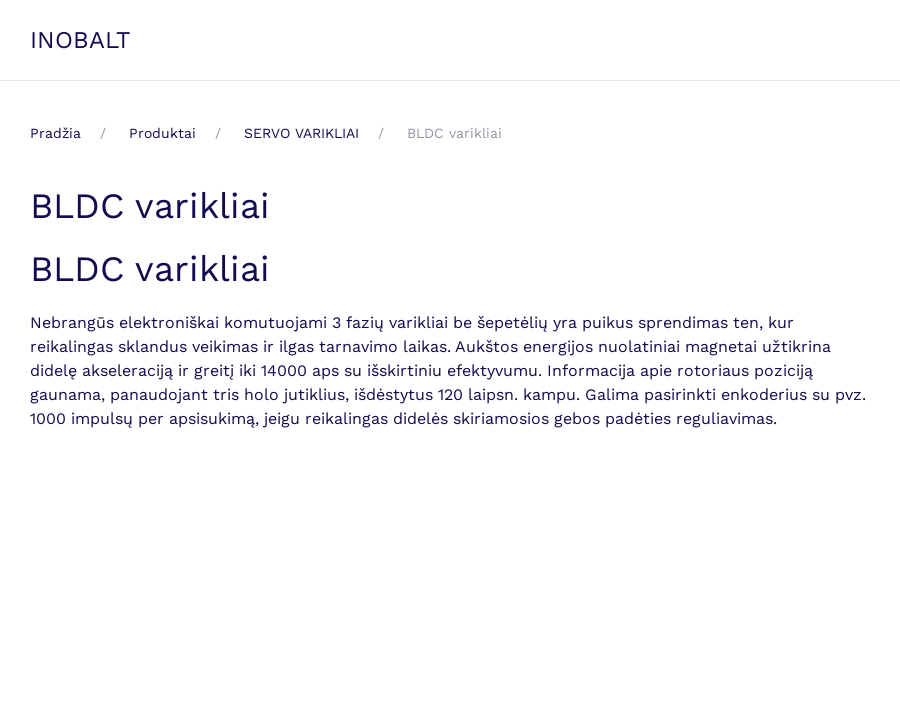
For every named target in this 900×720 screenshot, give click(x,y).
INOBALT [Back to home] (80, 40)
